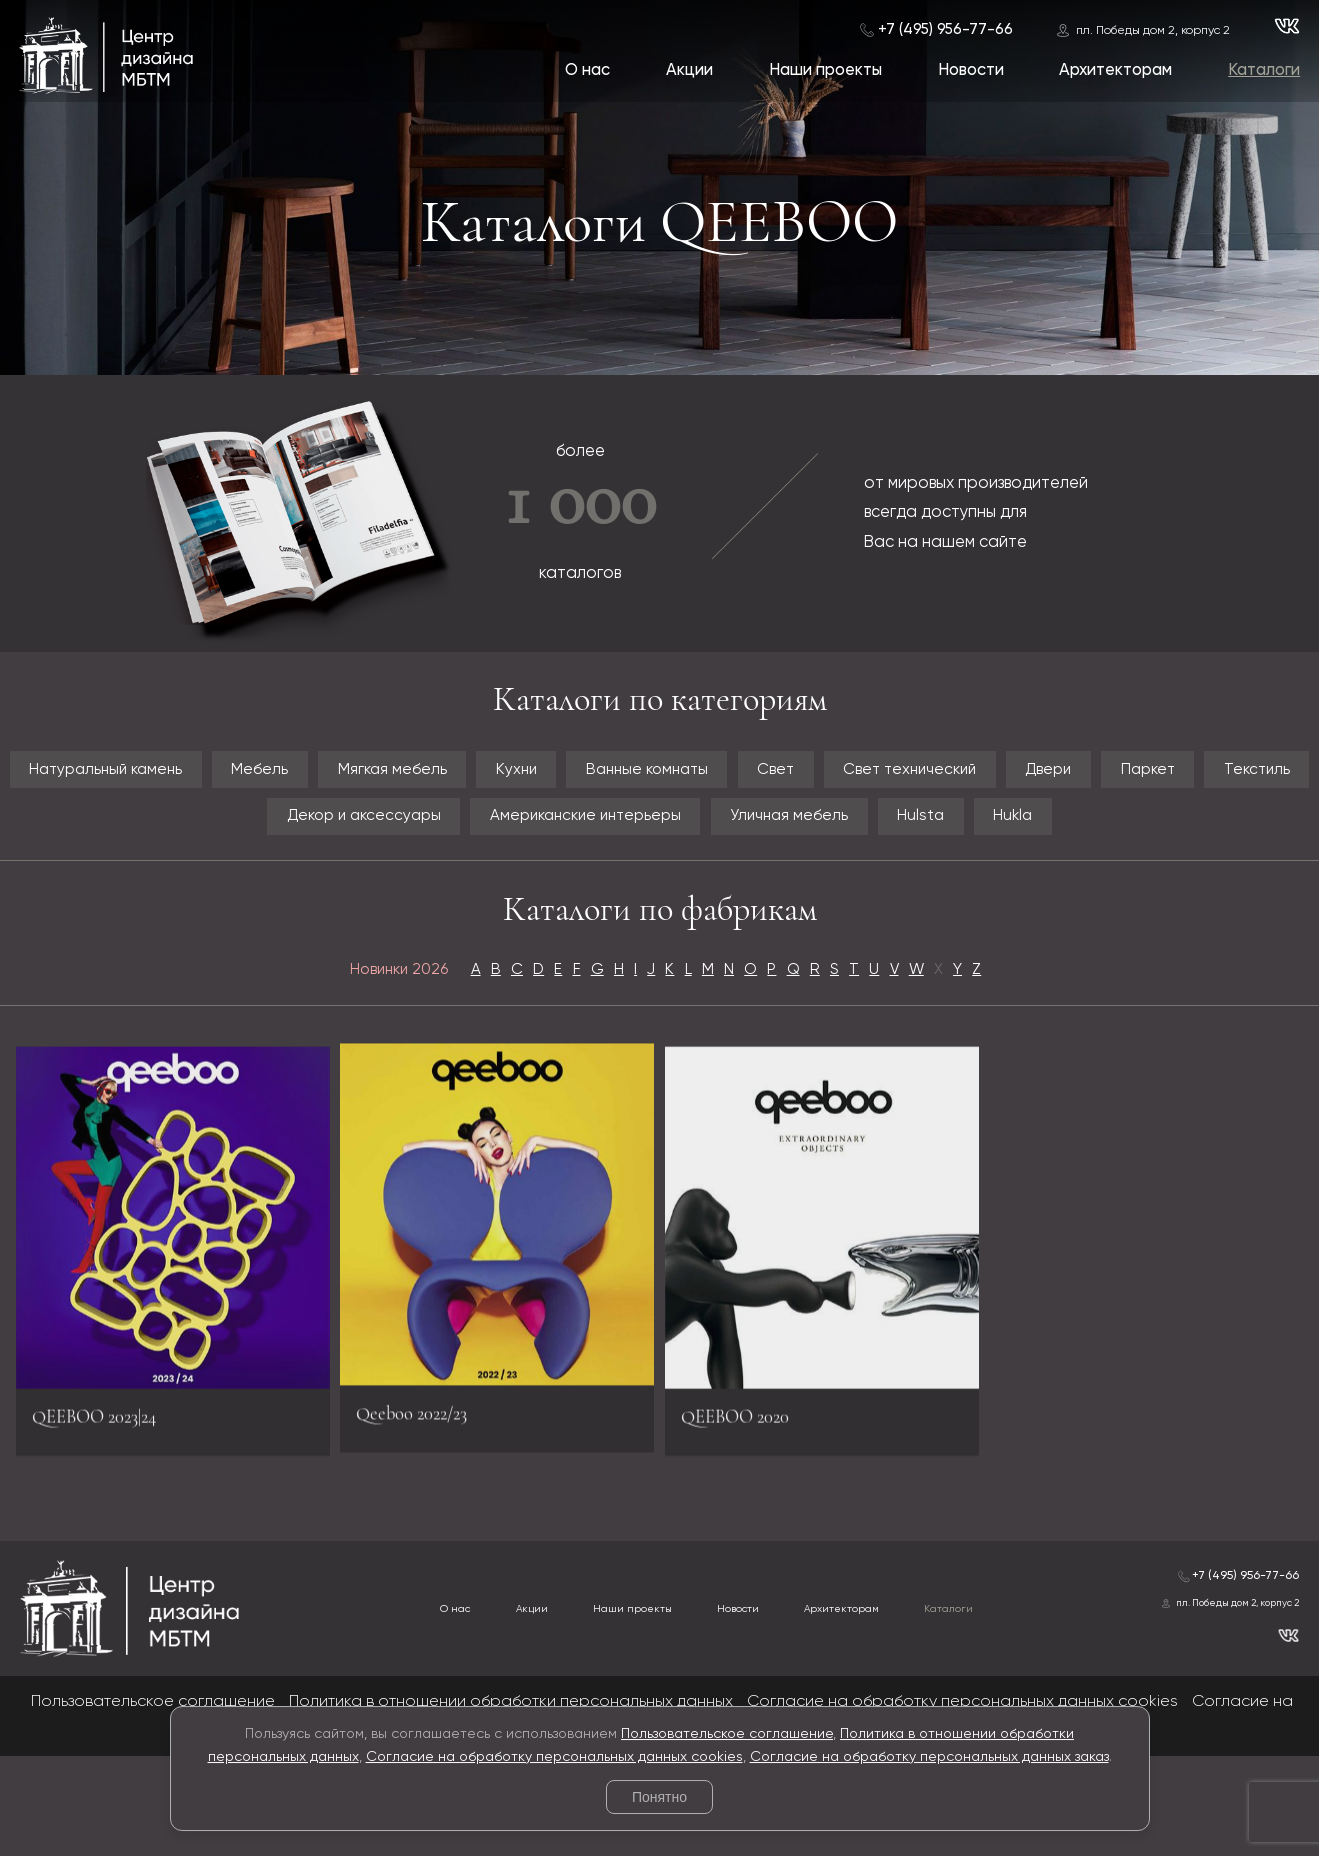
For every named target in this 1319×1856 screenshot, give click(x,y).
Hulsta (1246, 835)
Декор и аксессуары (542, 835)
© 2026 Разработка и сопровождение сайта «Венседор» (659, 1841)
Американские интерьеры (824, 835)
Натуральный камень (156, 775)
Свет (1005, 775)
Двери (75, 835)
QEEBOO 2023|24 (114, 1520)
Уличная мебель (1082, 835)
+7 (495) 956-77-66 (942, 28)
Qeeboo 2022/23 (429, 1498)
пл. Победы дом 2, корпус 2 (1150, 29)
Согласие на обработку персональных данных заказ (929, 1757)
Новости (968, 71)
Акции (684, 71)
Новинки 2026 (339, 1058)
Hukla (660, 894)
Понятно (659, 1797)
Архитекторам (1113, 71)
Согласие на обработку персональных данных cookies (554, 1757)
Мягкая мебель (519, 775)
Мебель (352, 775)
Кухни (675, 775)
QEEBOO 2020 (751, 1520)
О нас (581, 71)
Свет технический (1176, 775)
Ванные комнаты (841, 775)
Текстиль (341, 835)
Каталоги (1263, 71)
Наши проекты (821, 71)
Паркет (203, 835)
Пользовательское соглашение (727, 1734)
